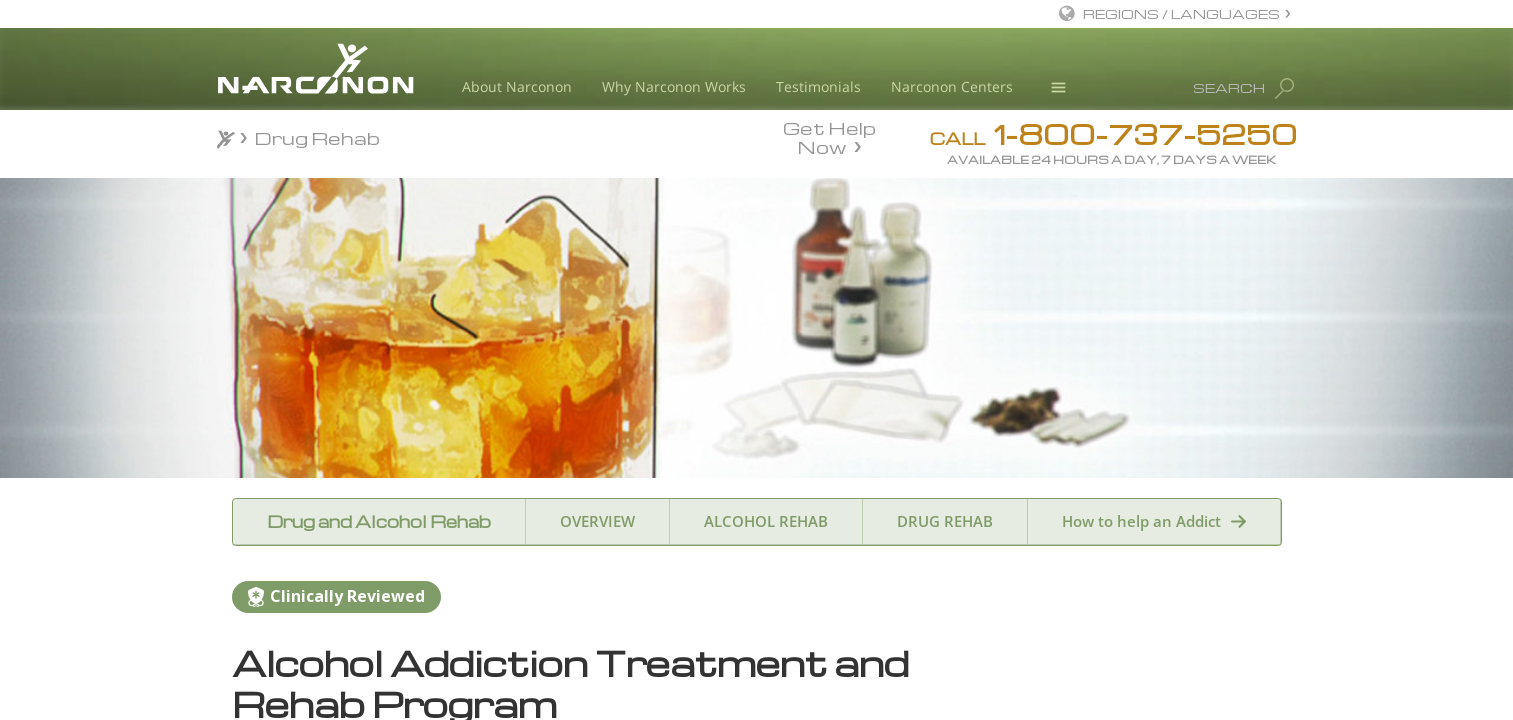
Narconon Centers (952, 86)
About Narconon (517, 86)
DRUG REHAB (945, 521)
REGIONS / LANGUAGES (1181, 13)
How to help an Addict (1141, 521)
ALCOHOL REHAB (766, 521)
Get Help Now (829, 136)
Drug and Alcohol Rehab (379, 521)
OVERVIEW (597, 521)
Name (993, 690)
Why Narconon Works (674, 86)
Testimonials (818, 86)
